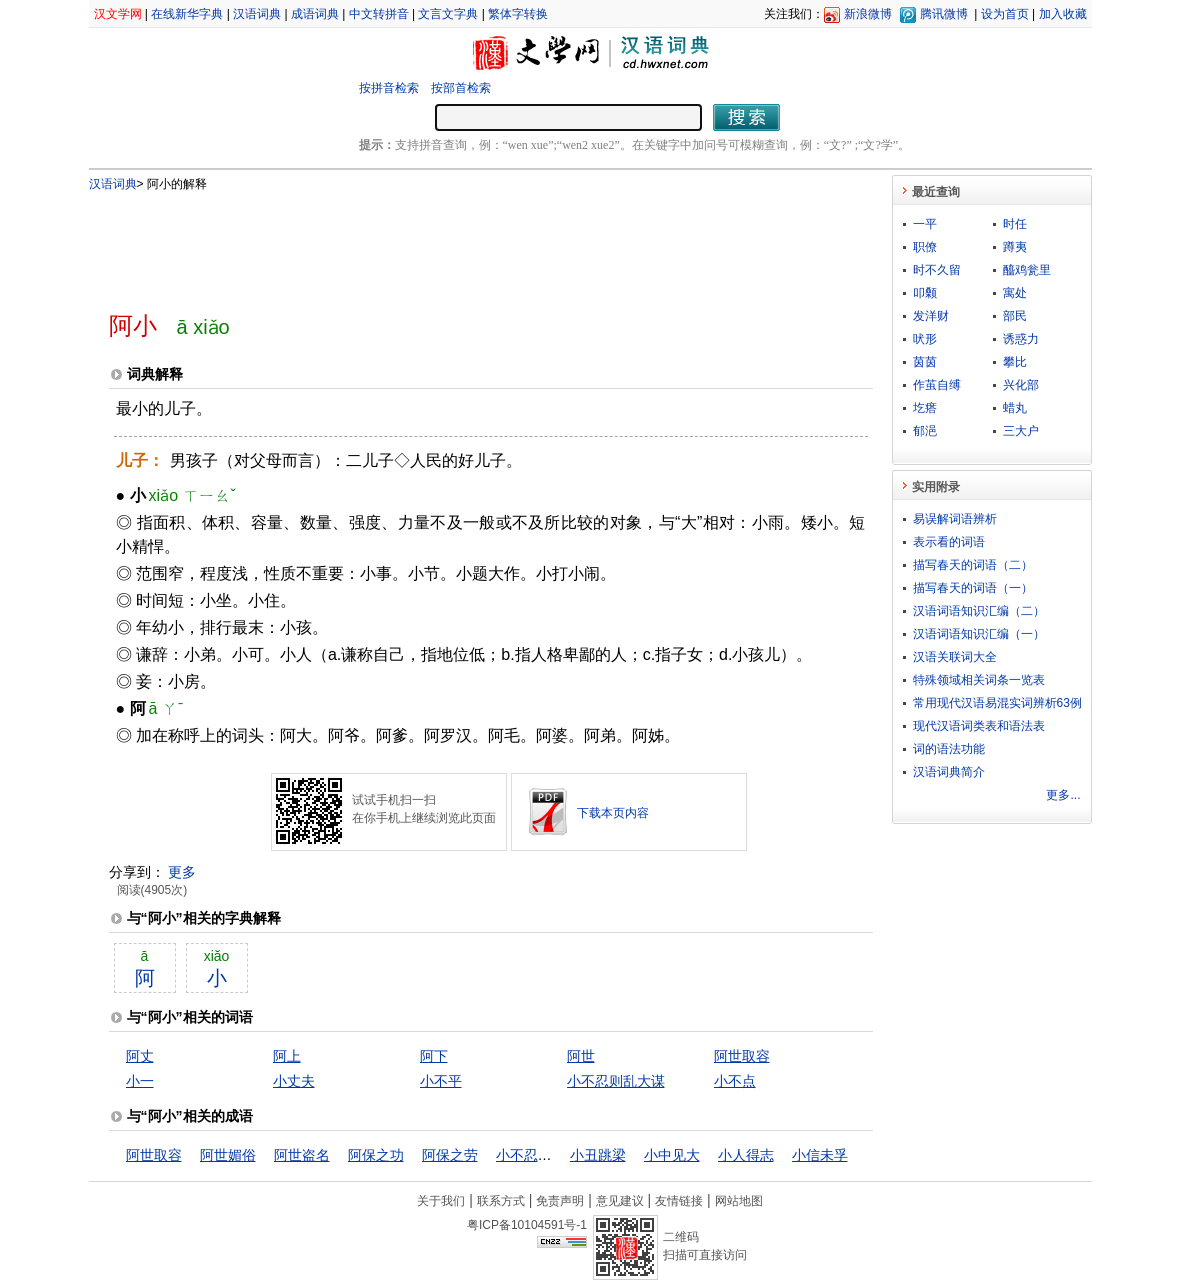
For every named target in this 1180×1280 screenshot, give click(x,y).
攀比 (1015, 362)
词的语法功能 (949, 749)
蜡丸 (1015, 408)
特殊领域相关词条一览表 (979, 680)
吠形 (925, 339)
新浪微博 (868, 14)
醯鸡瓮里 (1027, 270)
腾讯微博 (944, 14)
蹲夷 (1015, 247)
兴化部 (1021, 385)
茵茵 (925, 362)
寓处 (1015, 293)
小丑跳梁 (598, 1155)
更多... (1063, 795)
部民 (1015, 316)
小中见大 (672, 1155)
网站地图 (739, 1201)
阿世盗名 (302, 1155)
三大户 (1021, 431)
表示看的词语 (949, 542)
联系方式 (501, 1201)
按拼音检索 (389, 88)
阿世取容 (742, 1056)
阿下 (434, 1056)
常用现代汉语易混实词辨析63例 (997, 703)
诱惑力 (1021, 339)
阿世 (581, 1056)
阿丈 (140, 1056)
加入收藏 (1063, 14)
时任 (1015, 224)
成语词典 (315, 14)
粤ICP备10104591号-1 (527, 1225)
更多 (182, 872)
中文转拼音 (379, 14)
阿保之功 (376, 1155)
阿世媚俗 (228, 1155)
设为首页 (1005, 14)
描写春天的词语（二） (973, 565)
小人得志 (746, 1155)
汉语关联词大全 (955, 657)
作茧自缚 (937, 385)
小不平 (441, 1081)
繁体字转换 (518, 14)
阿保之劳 (450, 1155)
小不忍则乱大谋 (616, 1081)
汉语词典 (257, 14)
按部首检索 (461, 88)
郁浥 (925, 431)
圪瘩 (925, 408)
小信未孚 (820, 1155)
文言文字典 (448, 14)
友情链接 (679, 1201)
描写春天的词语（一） (973, 588)
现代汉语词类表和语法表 (979, 726)
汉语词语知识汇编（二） (979, 611)
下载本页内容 (613, 813)
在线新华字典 (187, 14)
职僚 (925, 247)
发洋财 (931, 316)
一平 (925, 224)
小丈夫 (294, 1081)
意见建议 (620, 1201)
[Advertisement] (458, 243)
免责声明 (560, 1201)
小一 (140, 1081)
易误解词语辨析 (955, 519)
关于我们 (441, 1201)
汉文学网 (118, 14)
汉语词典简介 (949, 772)
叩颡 (925, 293)
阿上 (287, 1056)
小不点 (735, 1081)
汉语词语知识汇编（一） (979, 634)
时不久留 (937, 270)
